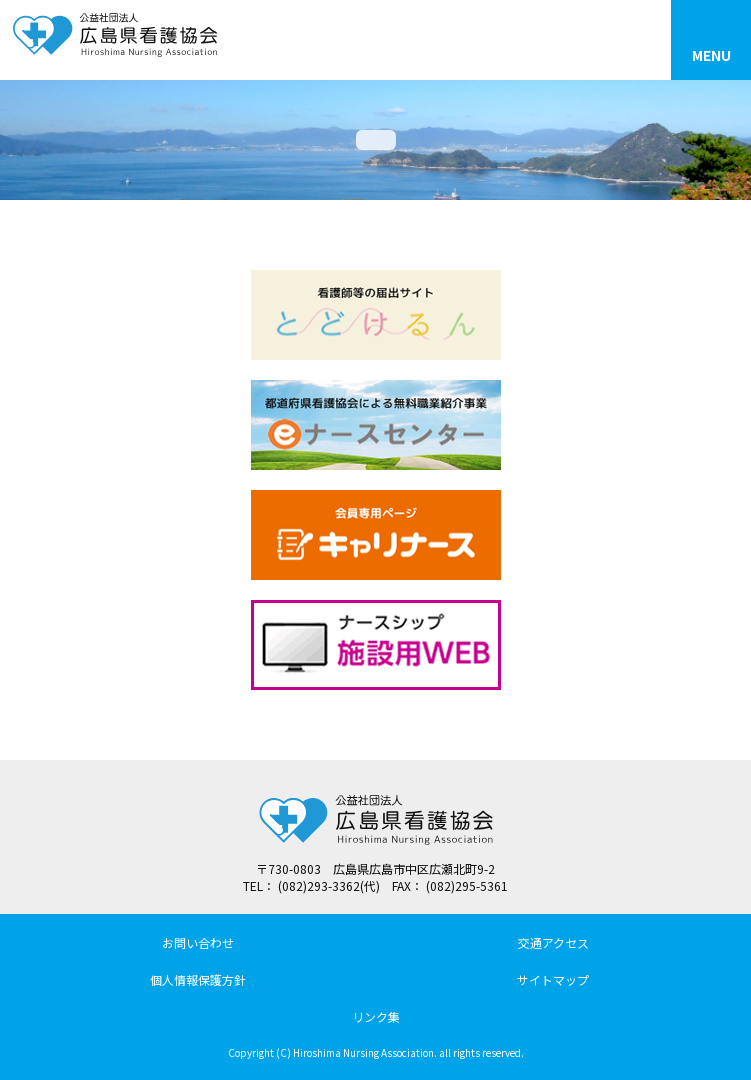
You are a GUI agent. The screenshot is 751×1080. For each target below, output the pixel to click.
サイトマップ (553, 979)
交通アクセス (553, 942)
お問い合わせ (198, 942)
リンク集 (376, 1016)
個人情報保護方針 (198, 979)
